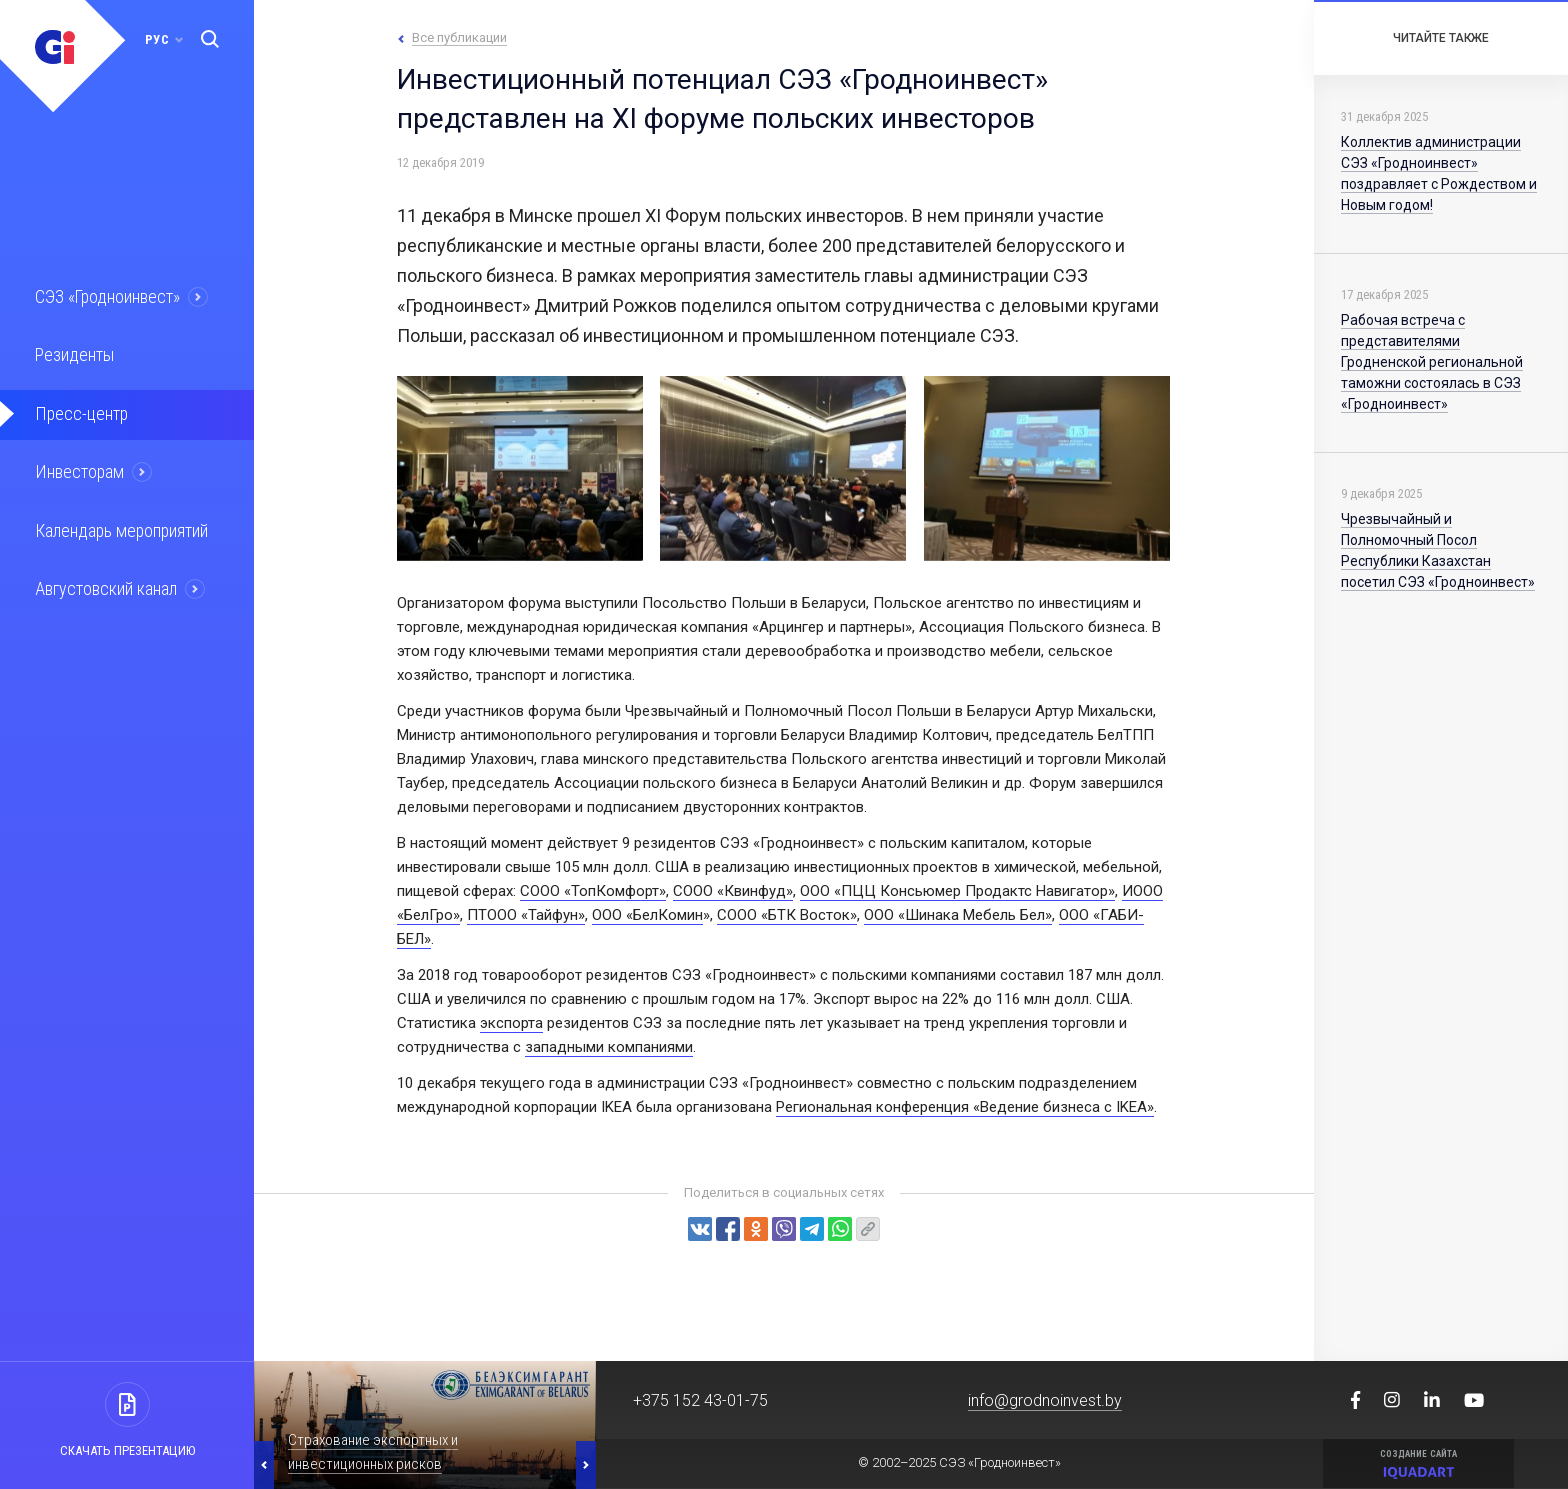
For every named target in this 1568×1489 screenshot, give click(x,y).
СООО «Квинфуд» (733, 891)
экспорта (511, 1023)
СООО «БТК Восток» (787, 915)
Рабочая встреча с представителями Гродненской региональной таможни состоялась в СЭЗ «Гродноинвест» (1432, 362)
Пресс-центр (78, 410)
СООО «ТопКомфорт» (593, 891)
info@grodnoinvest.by (1045, 1400)
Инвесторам (77, 467)
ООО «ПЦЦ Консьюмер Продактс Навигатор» (957, 891)
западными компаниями (609, 1047)
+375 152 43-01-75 (700, 1400)
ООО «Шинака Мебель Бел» (958, 915)
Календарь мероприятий (119, 524)
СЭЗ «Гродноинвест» (106, 296)
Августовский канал (104, 581)
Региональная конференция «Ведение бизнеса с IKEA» (965, 1107)
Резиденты (72, 353)
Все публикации (459, 37)
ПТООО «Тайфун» (526, 915)
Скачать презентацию (127, 1450)
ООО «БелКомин (647, 915)
